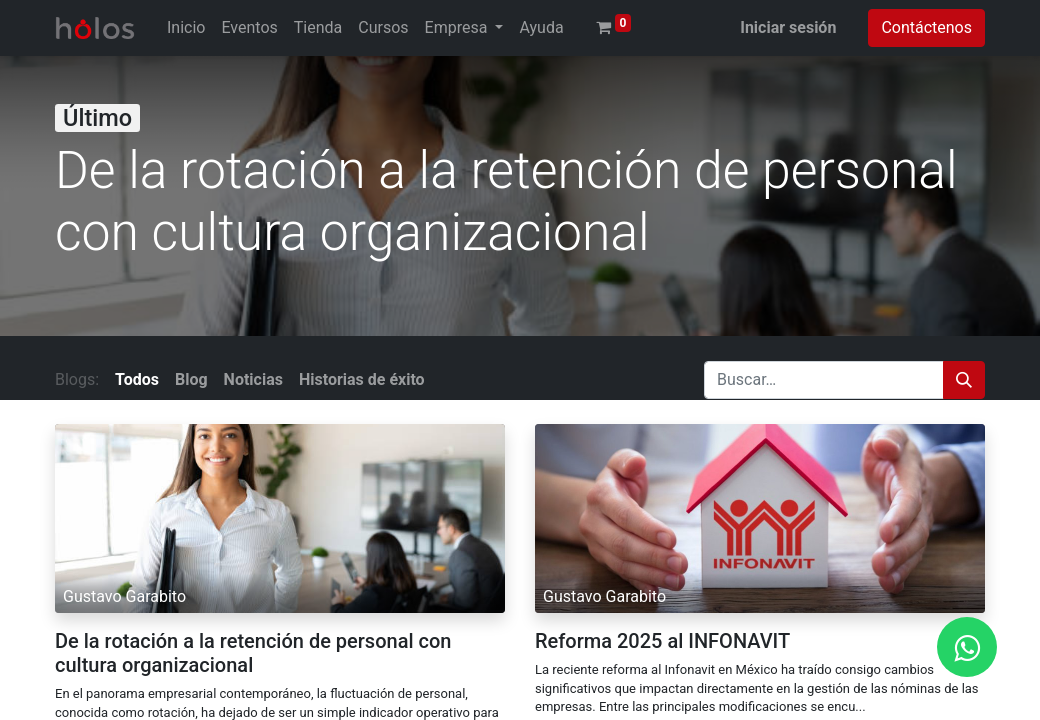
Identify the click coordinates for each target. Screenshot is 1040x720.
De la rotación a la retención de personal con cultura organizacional (253, 653)
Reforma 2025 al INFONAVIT (662, 641)
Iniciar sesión (788, 27)
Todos (137, 379)
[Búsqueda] (964, 380)
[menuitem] (186, 28)
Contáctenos (926, 27)
